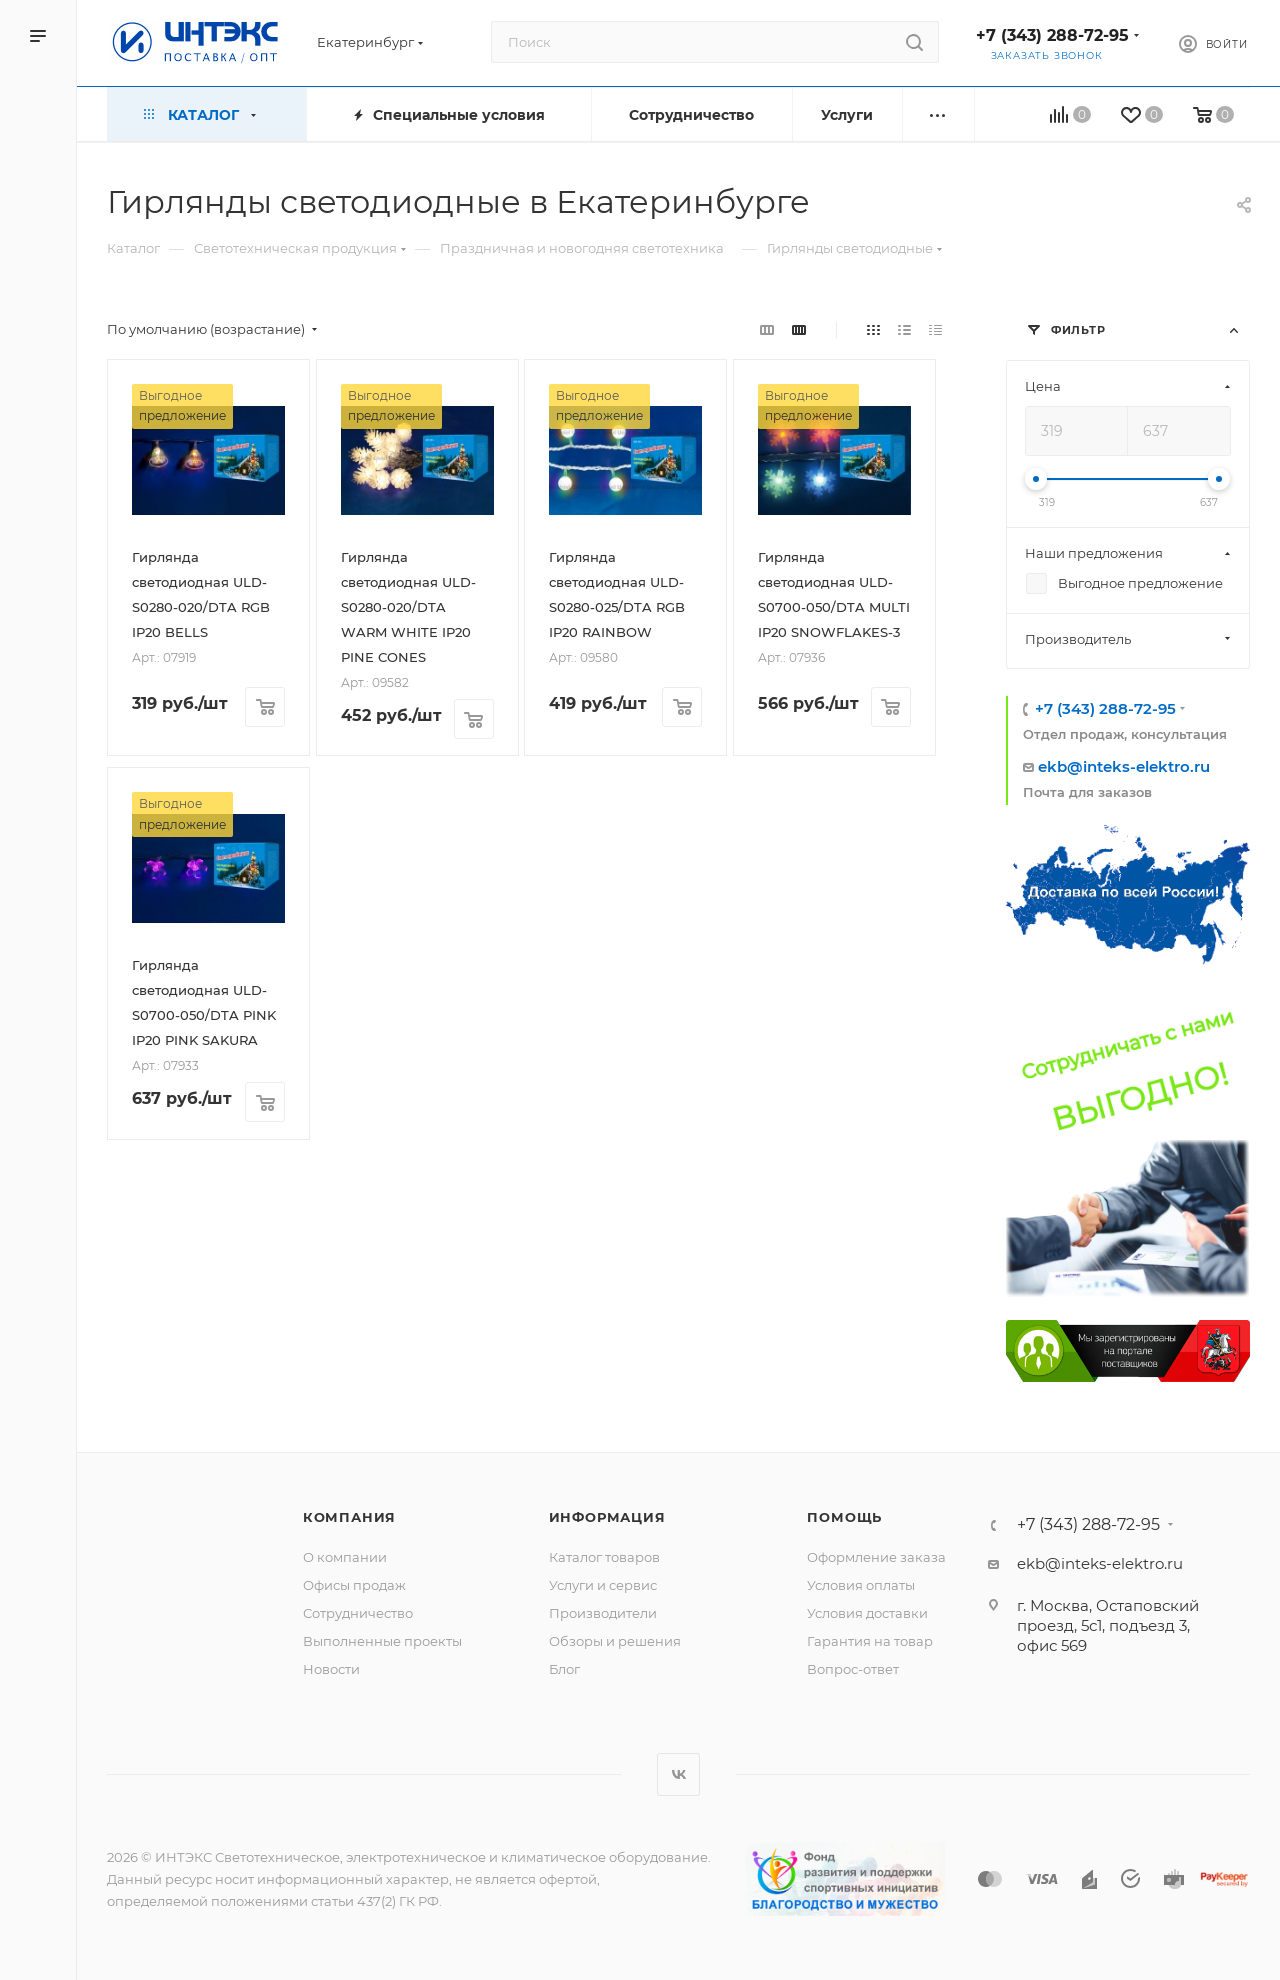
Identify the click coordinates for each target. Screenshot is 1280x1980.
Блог (564, 1669)
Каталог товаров (604, 1557)
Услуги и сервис (603, 1585)
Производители (603, 1613)
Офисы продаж (354, 1585)
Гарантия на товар (870, 1641)
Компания (349, 1517)
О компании (345, 1557)
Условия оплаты (861, 1585)
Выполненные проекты (382, 1641)
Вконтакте (678, 1774)
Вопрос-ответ (853, 1669)
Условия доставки (867, 1613)
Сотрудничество (358, 1613)
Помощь (844, 1517)
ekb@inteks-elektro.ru (1124, 766)
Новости (331, 1669)
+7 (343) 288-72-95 (1052, 35)
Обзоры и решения (615, 1641)
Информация (607, 1517)
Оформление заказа (876, 1557)
